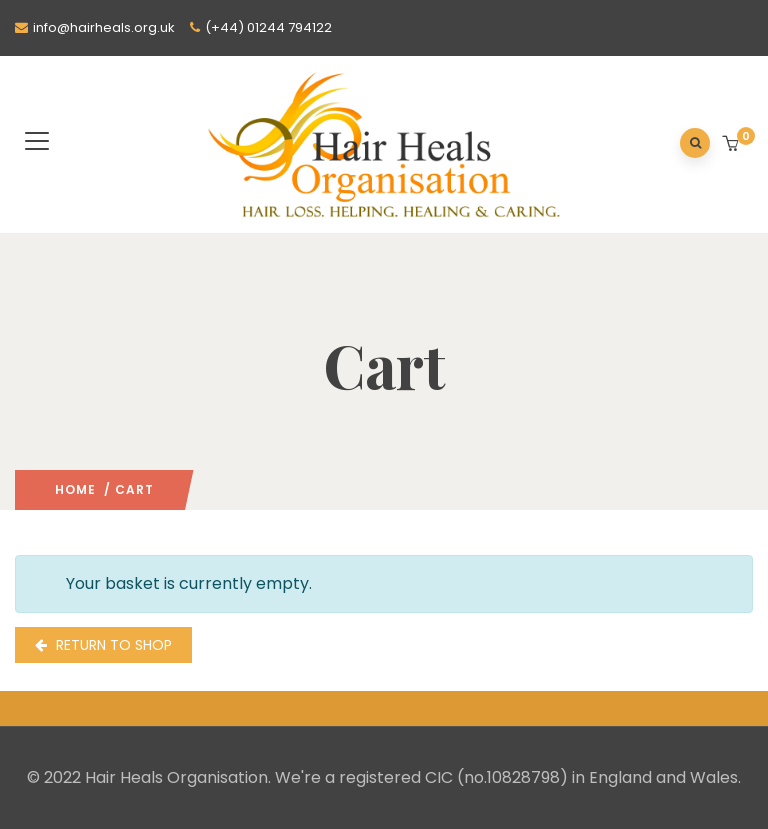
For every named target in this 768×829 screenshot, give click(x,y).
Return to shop (112, 645)
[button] (732, 145)
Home (75, 489)
